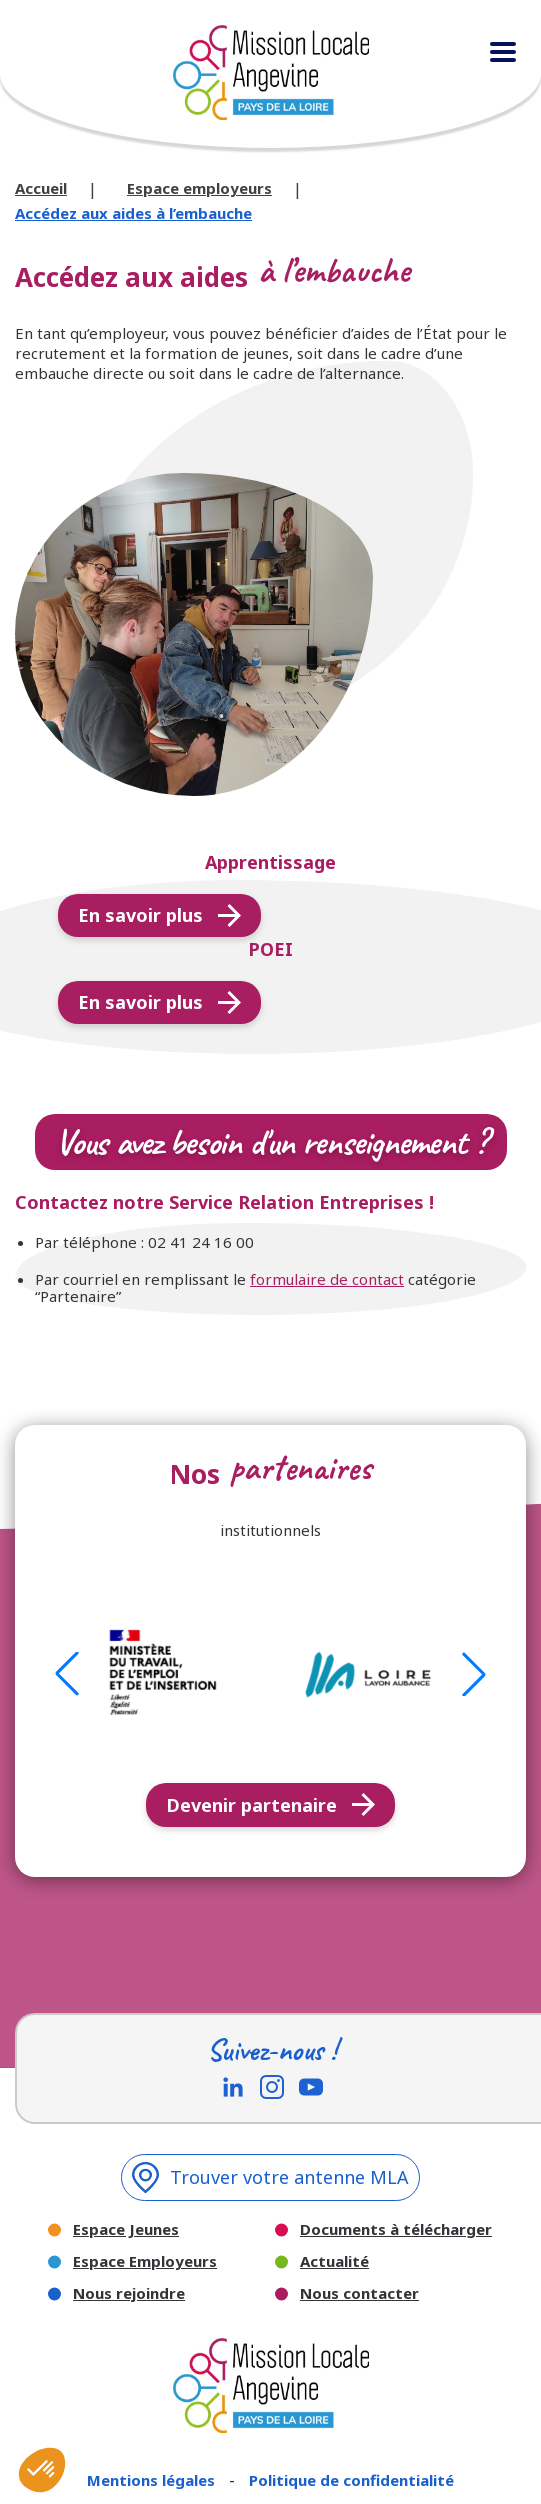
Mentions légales (153, 2480)
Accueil (41, 188)
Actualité (334, 2261)
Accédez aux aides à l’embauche (133, 213)
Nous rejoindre (129, 2293)
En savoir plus (159, 915)
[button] (67, 1674)
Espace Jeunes (126, 2229)
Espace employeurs (199, 188)
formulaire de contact (327, 1279)
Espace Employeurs (145, 2261)
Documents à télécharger (396, 2229)
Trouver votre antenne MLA (270, 2177)
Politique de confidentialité (351, 2480)
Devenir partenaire (270, 1805)
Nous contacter (359, 2293)
